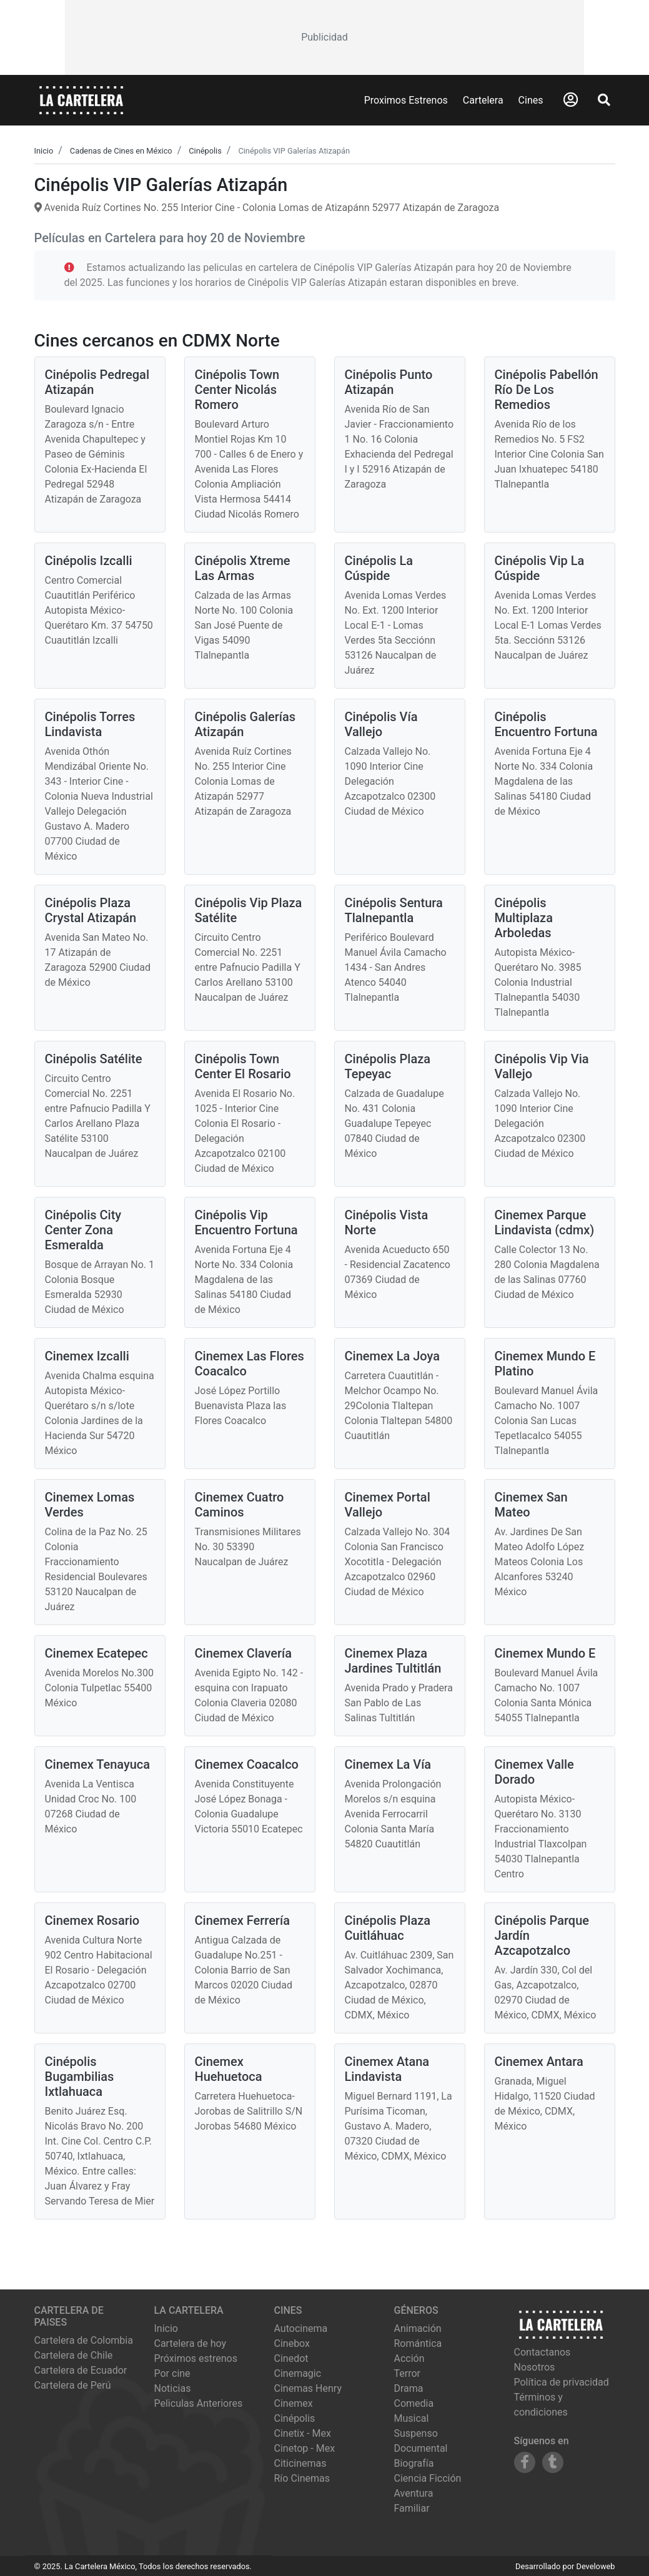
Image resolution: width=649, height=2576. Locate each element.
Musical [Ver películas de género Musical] (411, 2418)
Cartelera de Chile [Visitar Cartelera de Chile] (73, 2355)
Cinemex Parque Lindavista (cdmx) (545, 1222)
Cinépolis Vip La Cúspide (540, 568)
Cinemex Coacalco (247, 1764)
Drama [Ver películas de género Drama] (409, 2388)
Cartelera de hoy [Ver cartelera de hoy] (190, 2343)
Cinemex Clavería (243, 1653)
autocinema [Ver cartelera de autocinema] (301, 2328)
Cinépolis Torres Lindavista (90, 724)
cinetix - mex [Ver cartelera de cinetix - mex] (302, 2433)
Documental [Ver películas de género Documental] (421, 2448)
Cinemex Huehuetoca (228, 2069)
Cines (530, 100)
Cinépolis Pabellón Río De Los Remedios (546, 389)
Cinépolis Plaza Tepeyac (388, 1066)
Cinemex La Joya (392, 1356)
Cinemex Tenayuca (98, 1764)
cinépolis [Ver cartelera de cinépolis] (294, 2418)
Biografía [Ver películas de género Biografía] (414, 2463)
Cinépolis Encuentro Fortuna (546, 724)
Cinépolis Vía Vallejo (381, 724)
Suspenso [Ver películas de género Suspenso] (416, 2433)
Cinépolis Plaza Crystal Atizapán (91, 910)
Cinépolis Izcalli (88, 560)
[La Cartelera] (81, 100)
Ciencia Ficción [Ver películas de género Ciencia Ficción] (428, 2478)
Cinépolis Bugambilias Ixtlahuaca (79, 2076)
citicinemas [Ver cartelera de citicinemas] (300, 2463)
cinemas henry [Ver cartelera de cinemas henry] (308, 2388)
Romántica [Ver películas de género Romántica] (418, 2343)
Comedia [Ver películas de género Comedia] (414, 2403)
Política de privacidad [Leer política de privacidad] (561, 2382)
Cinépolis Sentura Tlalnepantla (394, 910)
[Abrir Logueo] (570, 100)
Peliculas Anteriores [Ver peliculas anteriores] (198, 2403)
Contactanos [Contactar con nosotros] (542, 2352)
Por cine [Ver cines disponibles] (172, 2373)
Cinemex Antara (539, 2061)
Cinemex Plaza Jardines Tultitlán (393, 1661)
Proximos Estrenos (406, 100)
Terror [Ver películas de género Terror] (407, 2373)
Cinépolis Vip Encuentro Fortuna (246, 1222)
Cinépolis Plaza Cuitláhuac (388, 1928)
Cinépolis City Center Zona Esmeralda (83, 1229)
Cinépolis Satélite (93, 1058)
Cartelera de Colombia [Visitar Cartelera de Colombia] (83, 2340)
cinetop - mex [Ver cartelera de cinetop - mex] (304, 2448)
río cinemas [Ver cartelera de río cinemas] (302, 2478)
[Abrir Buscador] (604, 99)
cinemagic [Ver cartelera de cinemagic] (298, 2373)
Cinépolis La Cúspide (379, 568)
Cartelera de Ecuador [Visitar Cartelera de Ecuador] (80, 2370)
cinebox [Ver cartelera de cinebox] (292, 2343)
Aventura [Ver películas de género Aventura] (413, 2493)
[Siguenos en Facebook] (524, 2462)
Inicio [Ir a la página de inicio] (166, 2328)
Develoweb (595, 2566)
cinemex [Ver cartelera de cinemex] (293, 2403)
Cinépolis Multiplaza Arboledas (524, 917)
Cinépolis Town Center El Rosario (243, 1066)
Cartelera (483, 100)
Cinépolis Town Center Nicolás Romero (237, 389)
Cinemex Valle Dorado (534, 1772)
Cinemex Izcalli (87, 1356)
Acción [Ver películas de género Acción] (409, 2358)
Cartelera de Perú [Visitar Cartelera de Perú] (72, 2385)
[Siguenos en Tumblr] (552, 2462)
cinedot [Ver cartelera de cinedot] (291, 2358)
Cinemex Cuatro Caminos (239, 1505)
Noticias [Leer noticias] (172, 2388)
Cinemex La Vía (388, 1764)
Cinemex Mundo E (545, 1653)
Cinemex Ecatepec (96, 1653)
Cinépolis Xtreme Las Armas (242, 568)
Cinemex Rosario (92, 1920)
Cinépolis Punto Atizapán (389, 382)
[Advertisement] (324, 37)
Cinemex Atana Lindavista (387, 2069)
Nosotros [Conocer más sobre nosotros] (534, 2367)
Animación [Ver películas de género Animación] (418, 2328)
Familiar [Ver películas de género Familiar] (412, 2508)
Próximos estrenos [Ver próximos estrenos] (195, 2358)
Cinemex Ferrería (242, 1920)
